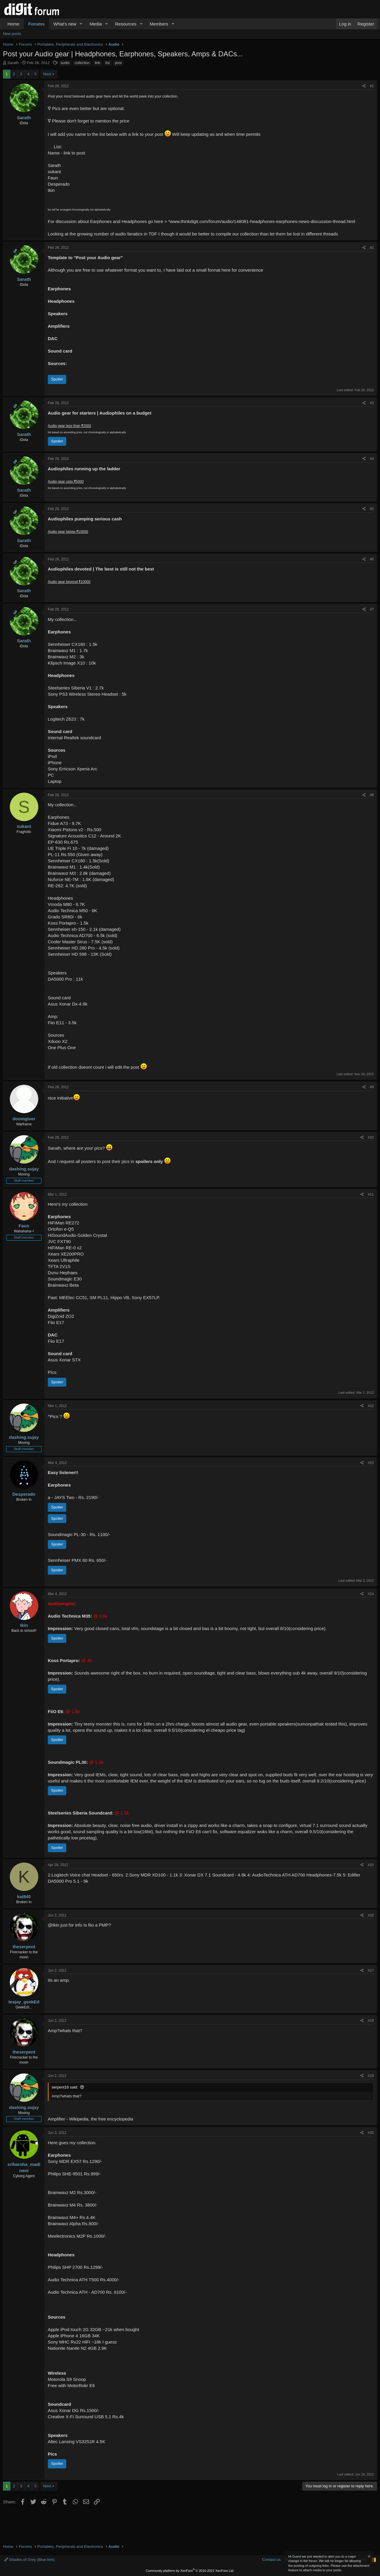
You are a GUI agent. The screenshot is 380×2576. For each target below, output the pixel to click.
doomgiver (23, 1118)
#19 (371, 2076)
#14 (371, 1594)
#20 (371, 2133)
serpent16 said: (65, 2087)
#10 (371, 1137)
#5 (372, 509)
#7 (372, 609)
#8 (372, 795)
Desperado (24, 1494)
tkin (24, 1625)
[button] (81, 23)
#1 (372, 86)
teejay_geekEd (23, 2001)
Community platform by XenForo (190, 2570)
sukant (24, 826)
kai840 (24, 1896)
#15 (371, 1865)
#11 (371, 1194)
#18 (371, 2021)
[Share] (364, 86)
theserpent (23, 1946)
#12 (371, 1406)
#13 (371, 1463)
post (118, 63)
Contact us (271, 2559)
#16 (371, 1915)
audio (65, 63)
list (107, 63)
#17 (371, 1970)
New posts (12, 33)
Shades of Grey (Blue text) (29, 2559)
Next (47, 74)
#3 (372, 403)
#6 (372, 559)
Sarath (13, 62)
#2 (372, 248)
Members (159, 23)
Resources (126, 23)
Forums (36, 23)
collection (82, 63)
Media (96, 23)
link (97, 63)
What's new (64, 23)
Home (13, 23)
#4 (372, 459)
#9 (372, 1087)
